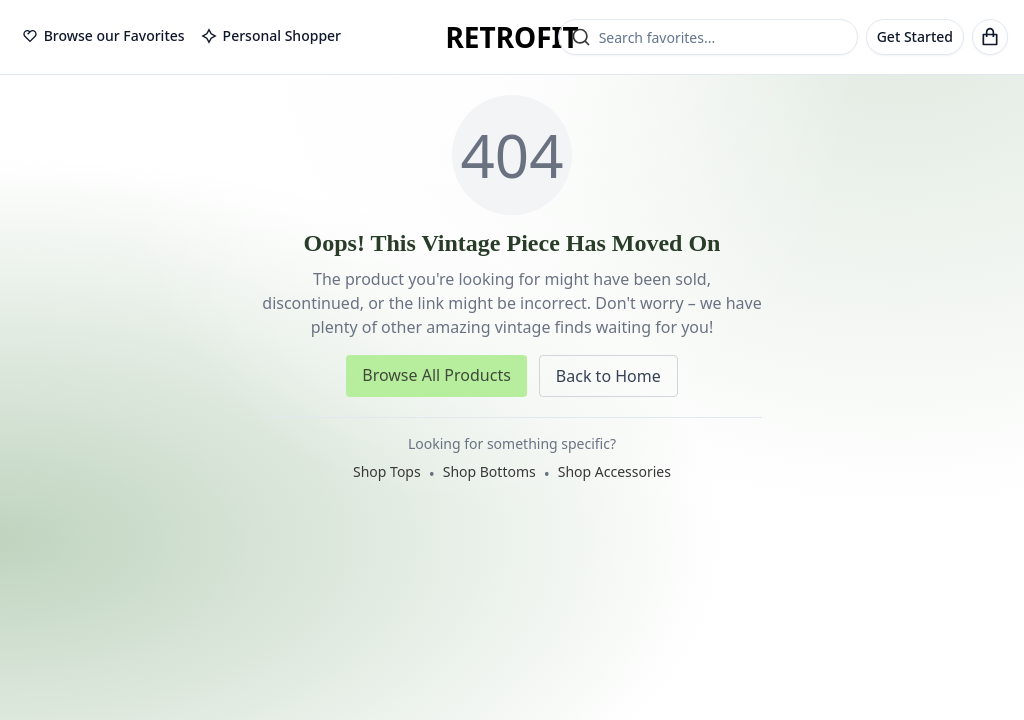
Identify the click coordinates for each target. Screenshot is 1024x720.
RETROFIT (511, 37)
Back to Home (608, 376)
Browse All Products (436, 375)
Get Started (915, 36)
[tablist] (181, 37)
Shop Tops (387, 471)
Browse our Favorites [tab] (103, 35)
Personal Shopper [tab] (271, 35)
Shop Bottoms (489, 471)
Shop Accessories (614, 471)
